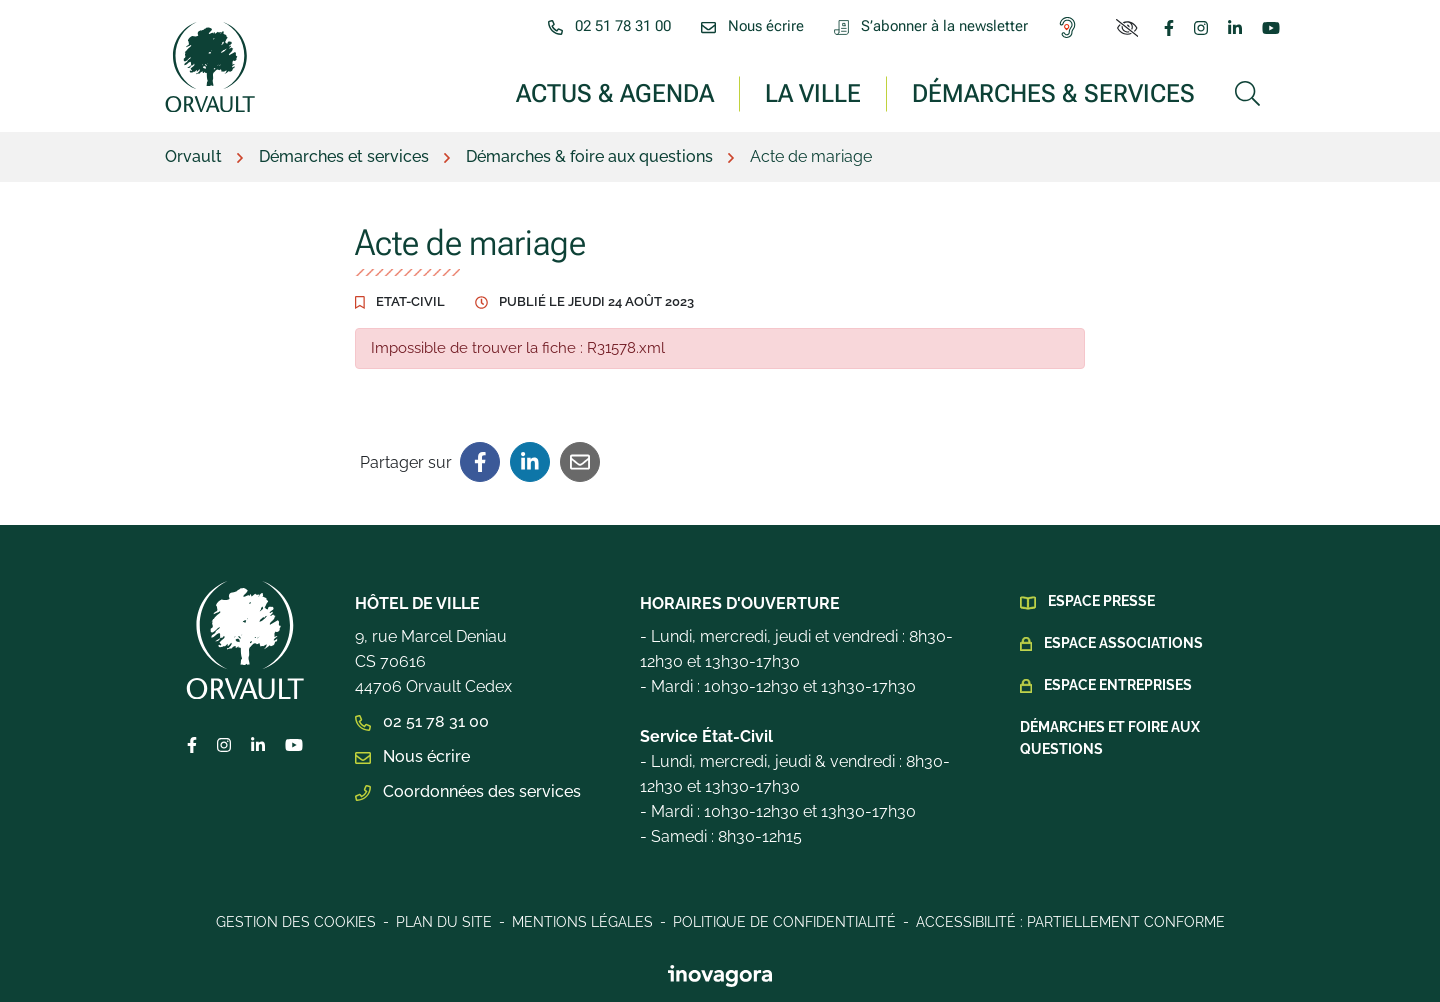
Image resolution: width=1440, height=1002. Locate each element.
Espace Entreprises (1118, 685)
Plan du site (444, 922)
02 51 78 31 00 (422, 721)
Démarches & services (1053, 92)
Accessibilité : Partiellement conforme (1070, 922)
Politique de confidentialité (784, 922)
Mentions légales (582, 922)
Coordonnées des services (468, 791)
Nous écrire (412, 756)
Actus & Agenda (615, 92)
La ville (813, 92)
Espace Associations (1123, 643)
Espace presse (1101, 601)
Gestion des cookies (296, 922)
